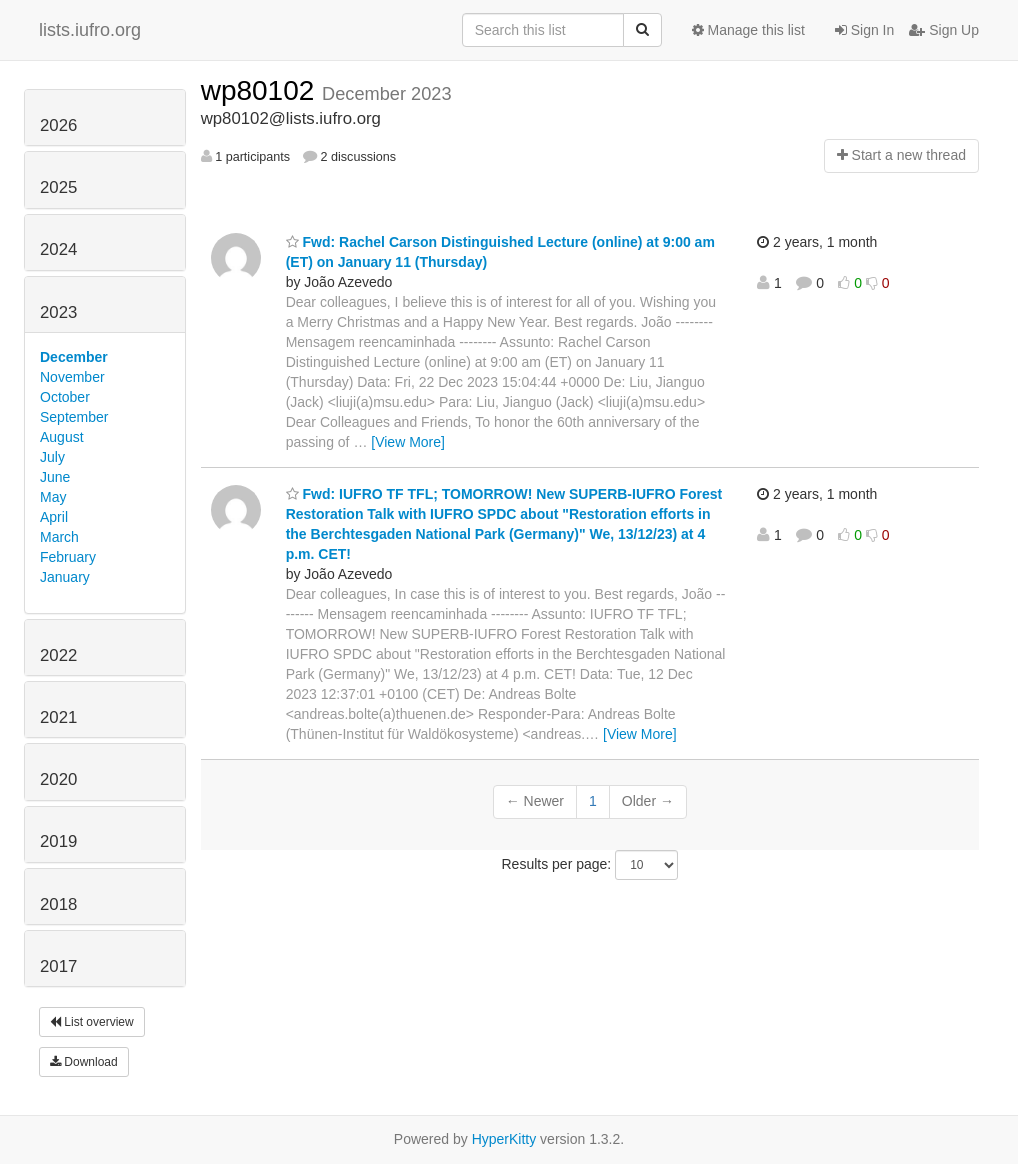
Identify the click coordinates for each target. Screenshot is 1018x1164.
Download (84, 1062)
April (54, 517)
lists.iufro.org (90, 30)
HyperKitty (504, 1139)
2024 (58, 249)
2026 (58, 125)
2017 (58, 966)
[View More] (408, 442)
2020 (58, 779)
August (62, 437)
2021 (58, 717)
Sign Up (944, 30)
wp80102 (261, 90)
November (72, 377)
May (53, 497)
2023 (58, 312)
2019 (58, 841)
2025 (58, 187)
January (65, 577)
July (52, 457)
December (74, 357)
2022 (58, 655)
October (65, 397)
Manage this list (748, 30)
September (74, 417)
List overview (92, 1022)
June (55, 477)
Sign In (864, 30)
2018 (58, 904)
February (68, 557)
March (59, 537)
